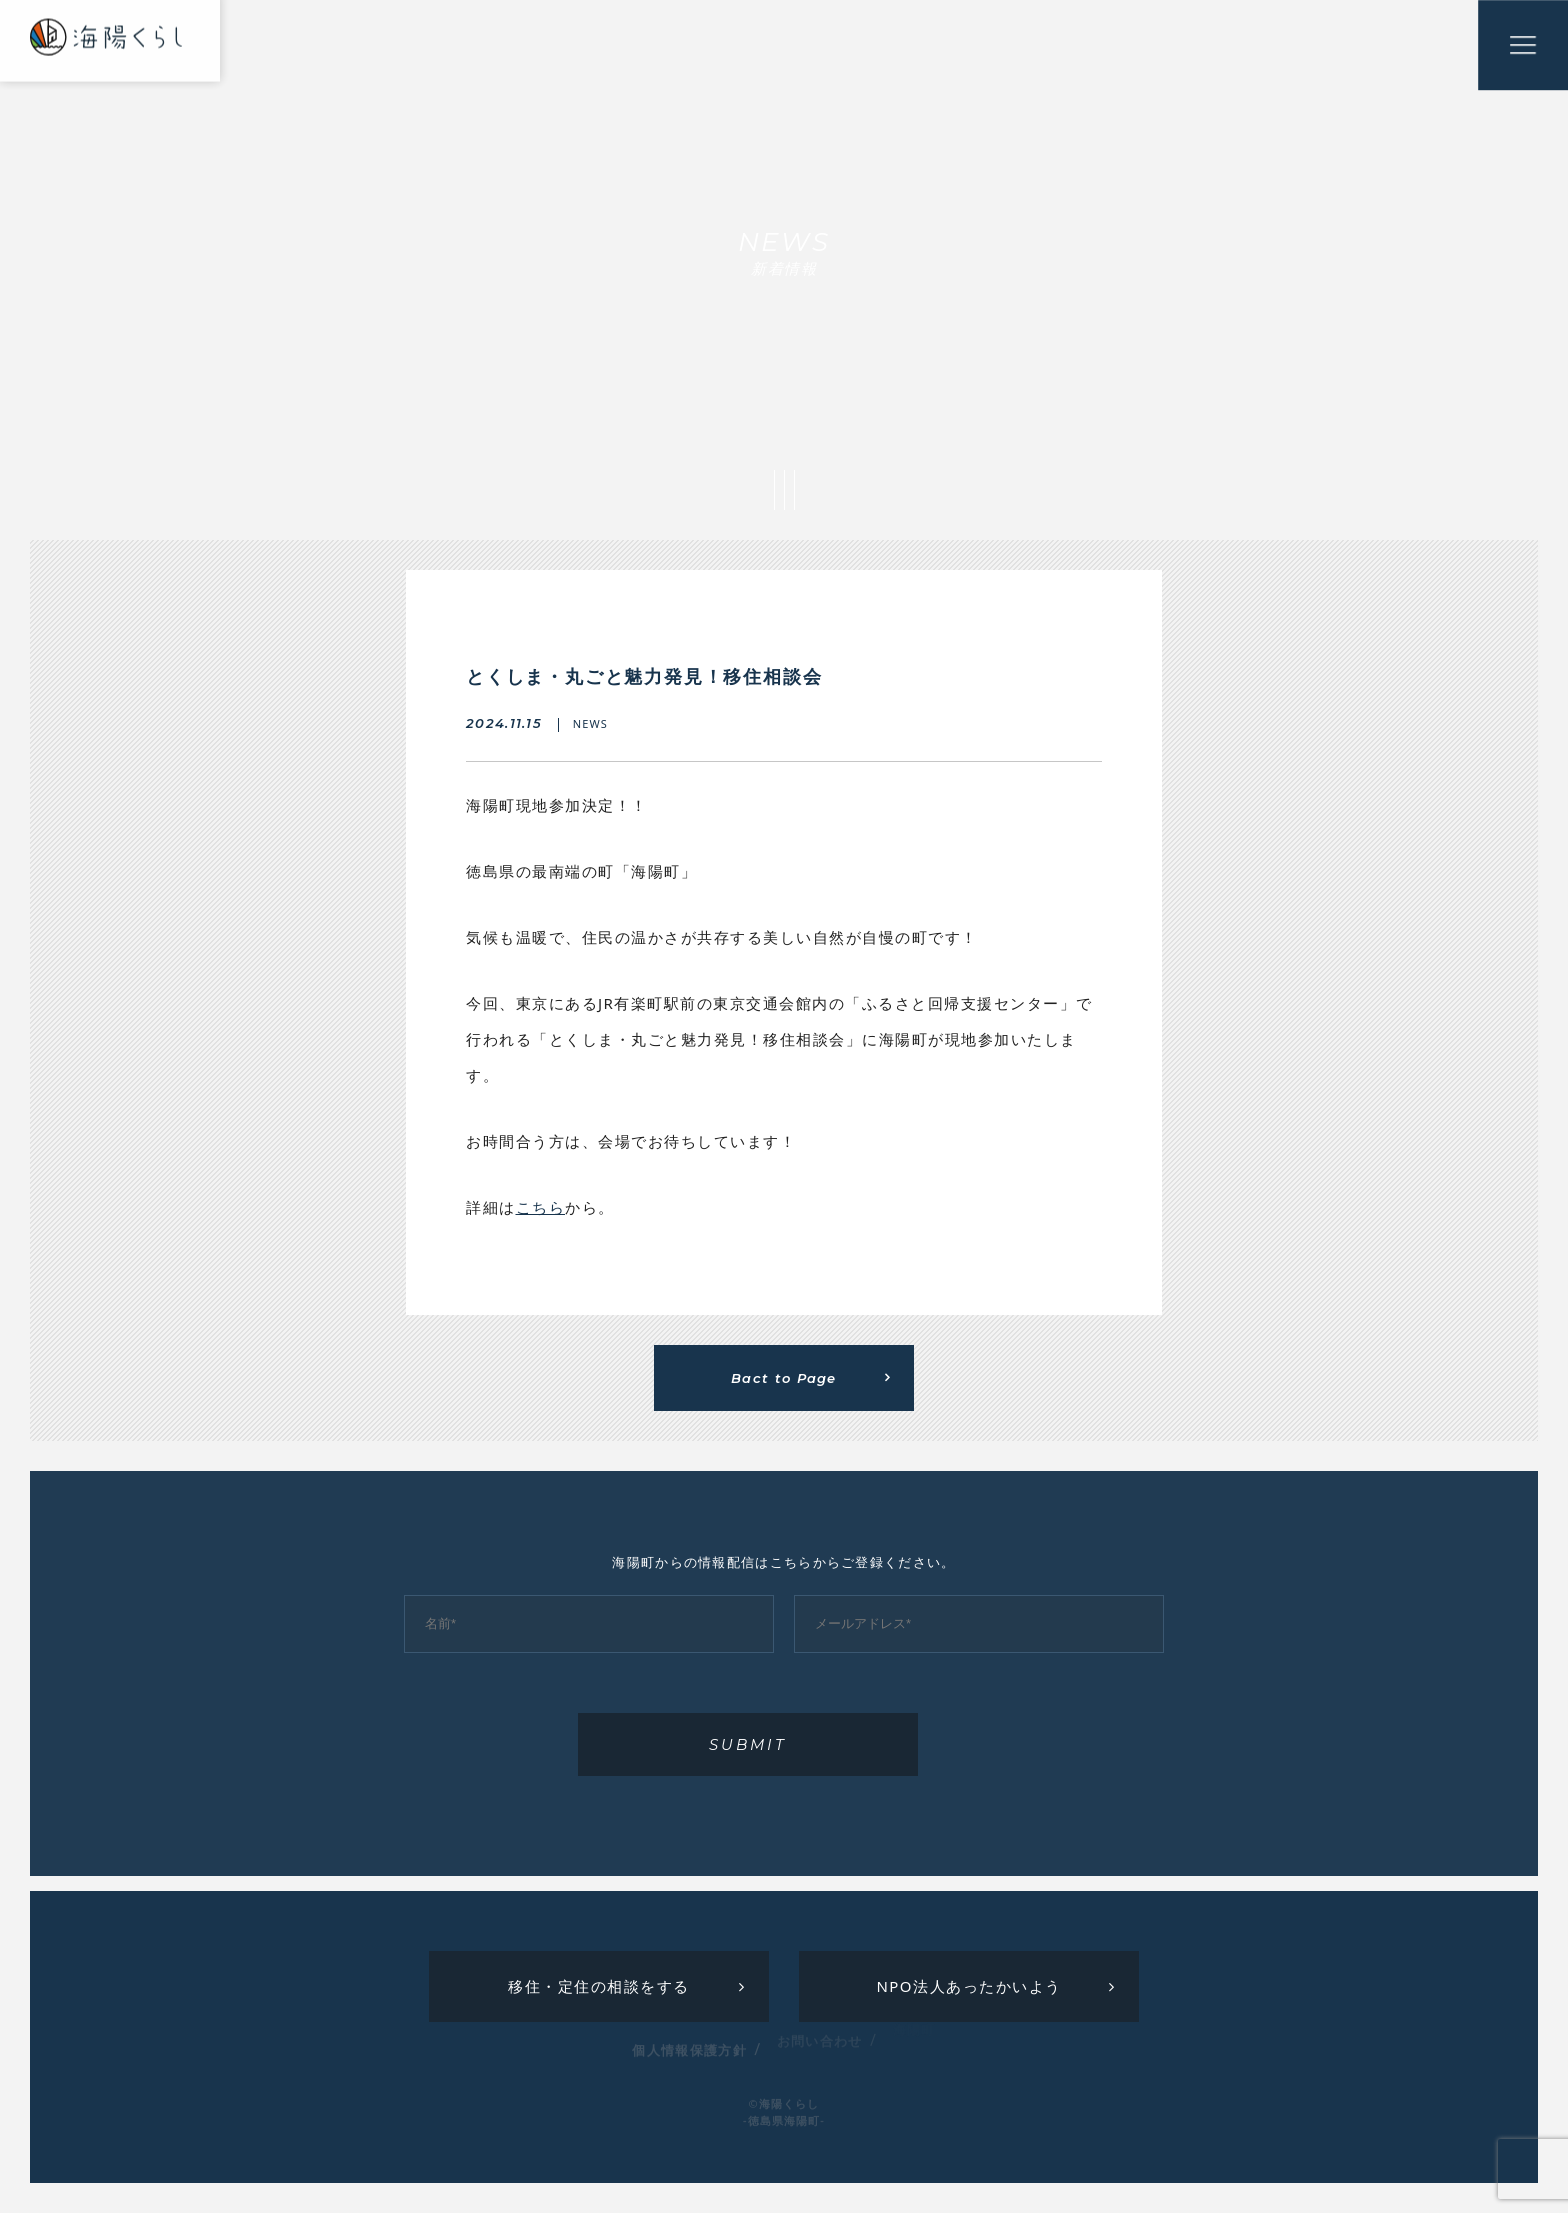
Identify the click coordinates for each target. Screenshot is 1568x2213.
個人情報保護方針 (689, 2038)
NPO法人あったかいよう (968, 1986)
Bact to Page (784, 1378)
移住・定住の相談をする (599, 1986)
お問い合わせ (820, 2028)
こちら (541, 1207)
